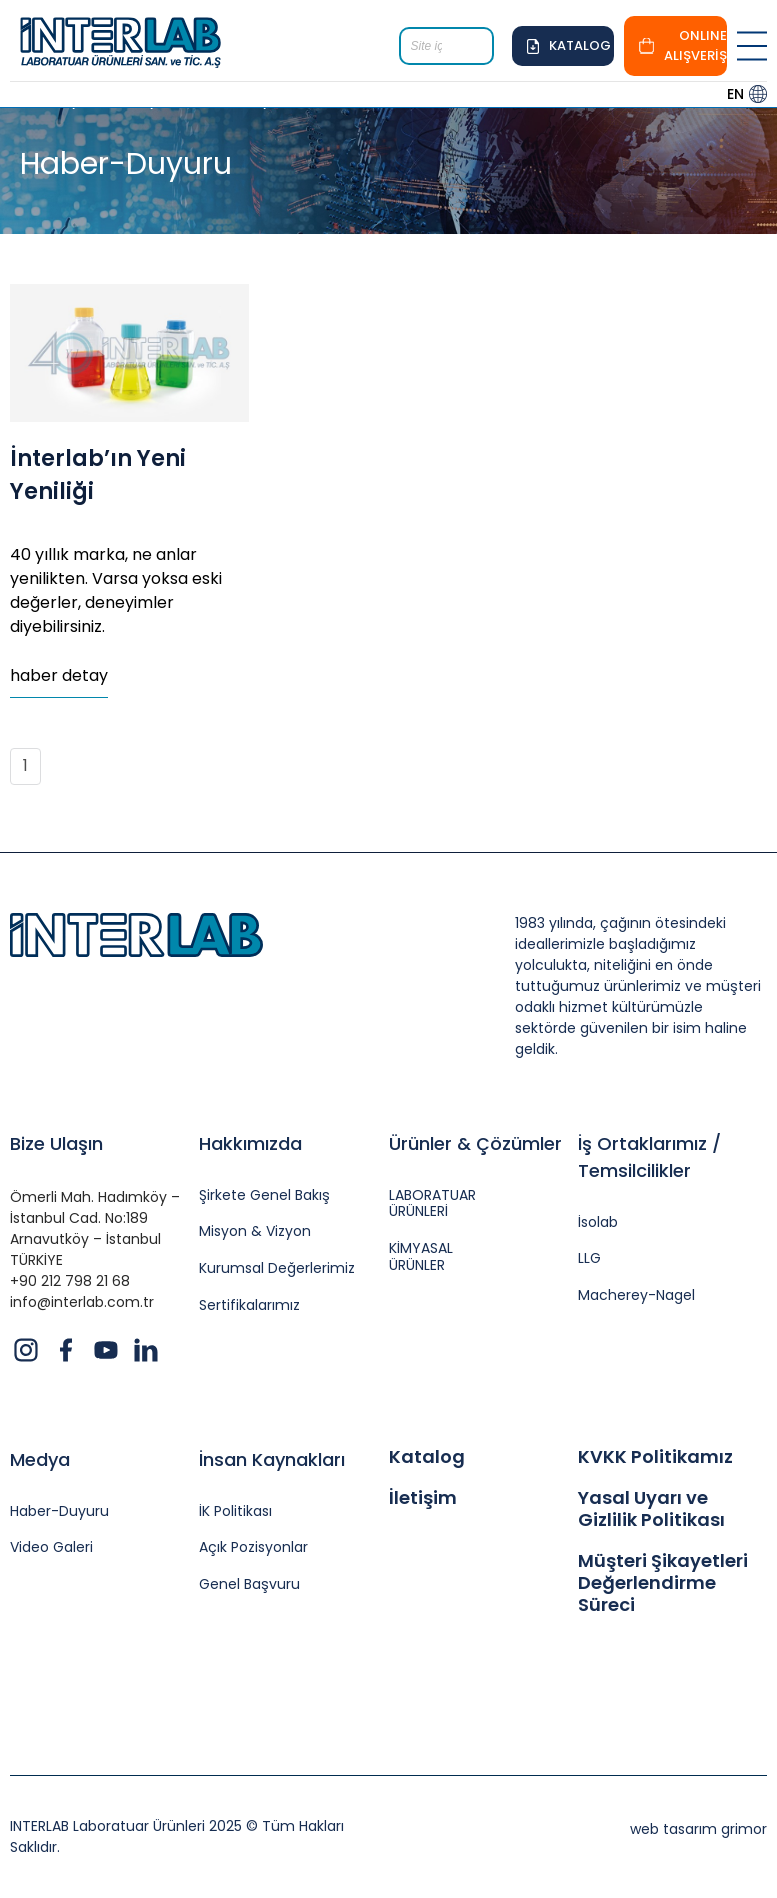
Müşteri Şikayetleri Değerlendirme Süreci (663, 1582)
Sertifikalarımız (249, 1305)
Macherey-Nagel (636, 1295)
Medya (40, 1459)
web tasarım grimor (698, 1829)
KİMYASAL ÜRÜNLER (421, 1257)
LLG (589, 1258)
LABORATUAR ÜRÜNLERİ (432, 1204)
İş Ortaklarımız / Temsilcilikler (649, 1157)
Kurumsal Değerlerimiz (277, 1268)
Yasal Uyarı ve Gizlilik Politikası (651, 1508)
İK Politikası (235, 1511)
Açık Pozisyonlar (253, 1547)
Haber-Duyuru (59, 1511)
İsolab (598, 1222)
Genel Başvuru (249, 1584)
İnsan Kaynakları (272, 1459)
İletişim (423, 1498)
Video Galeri (51, 1547)
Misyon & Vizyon (255, 1231)
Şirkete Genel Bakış (264, 1195)
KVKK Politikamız (655, 1457)
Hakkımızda (250, 1143)
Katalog (427, 1457)
